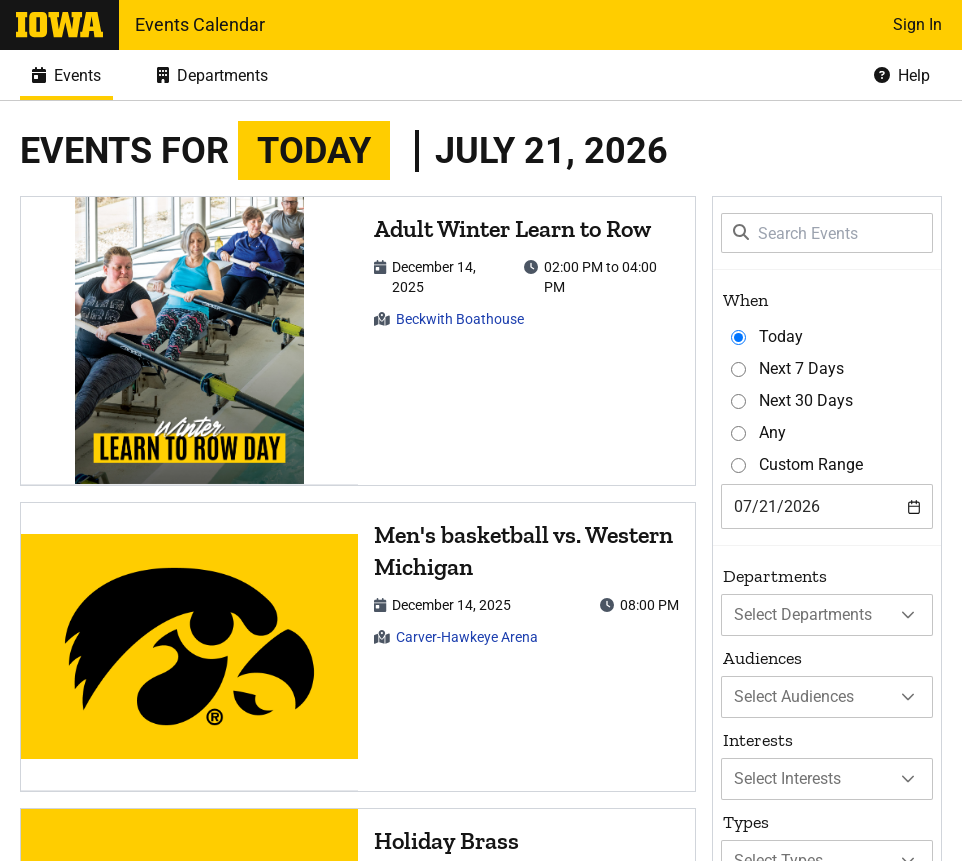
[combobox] (827, 506)
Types (746, 822)
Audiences (762, 658)
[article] (358, 341)
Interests (758, 740)
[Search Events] (827, 233)
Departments (775, 576)
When (745, 300)
